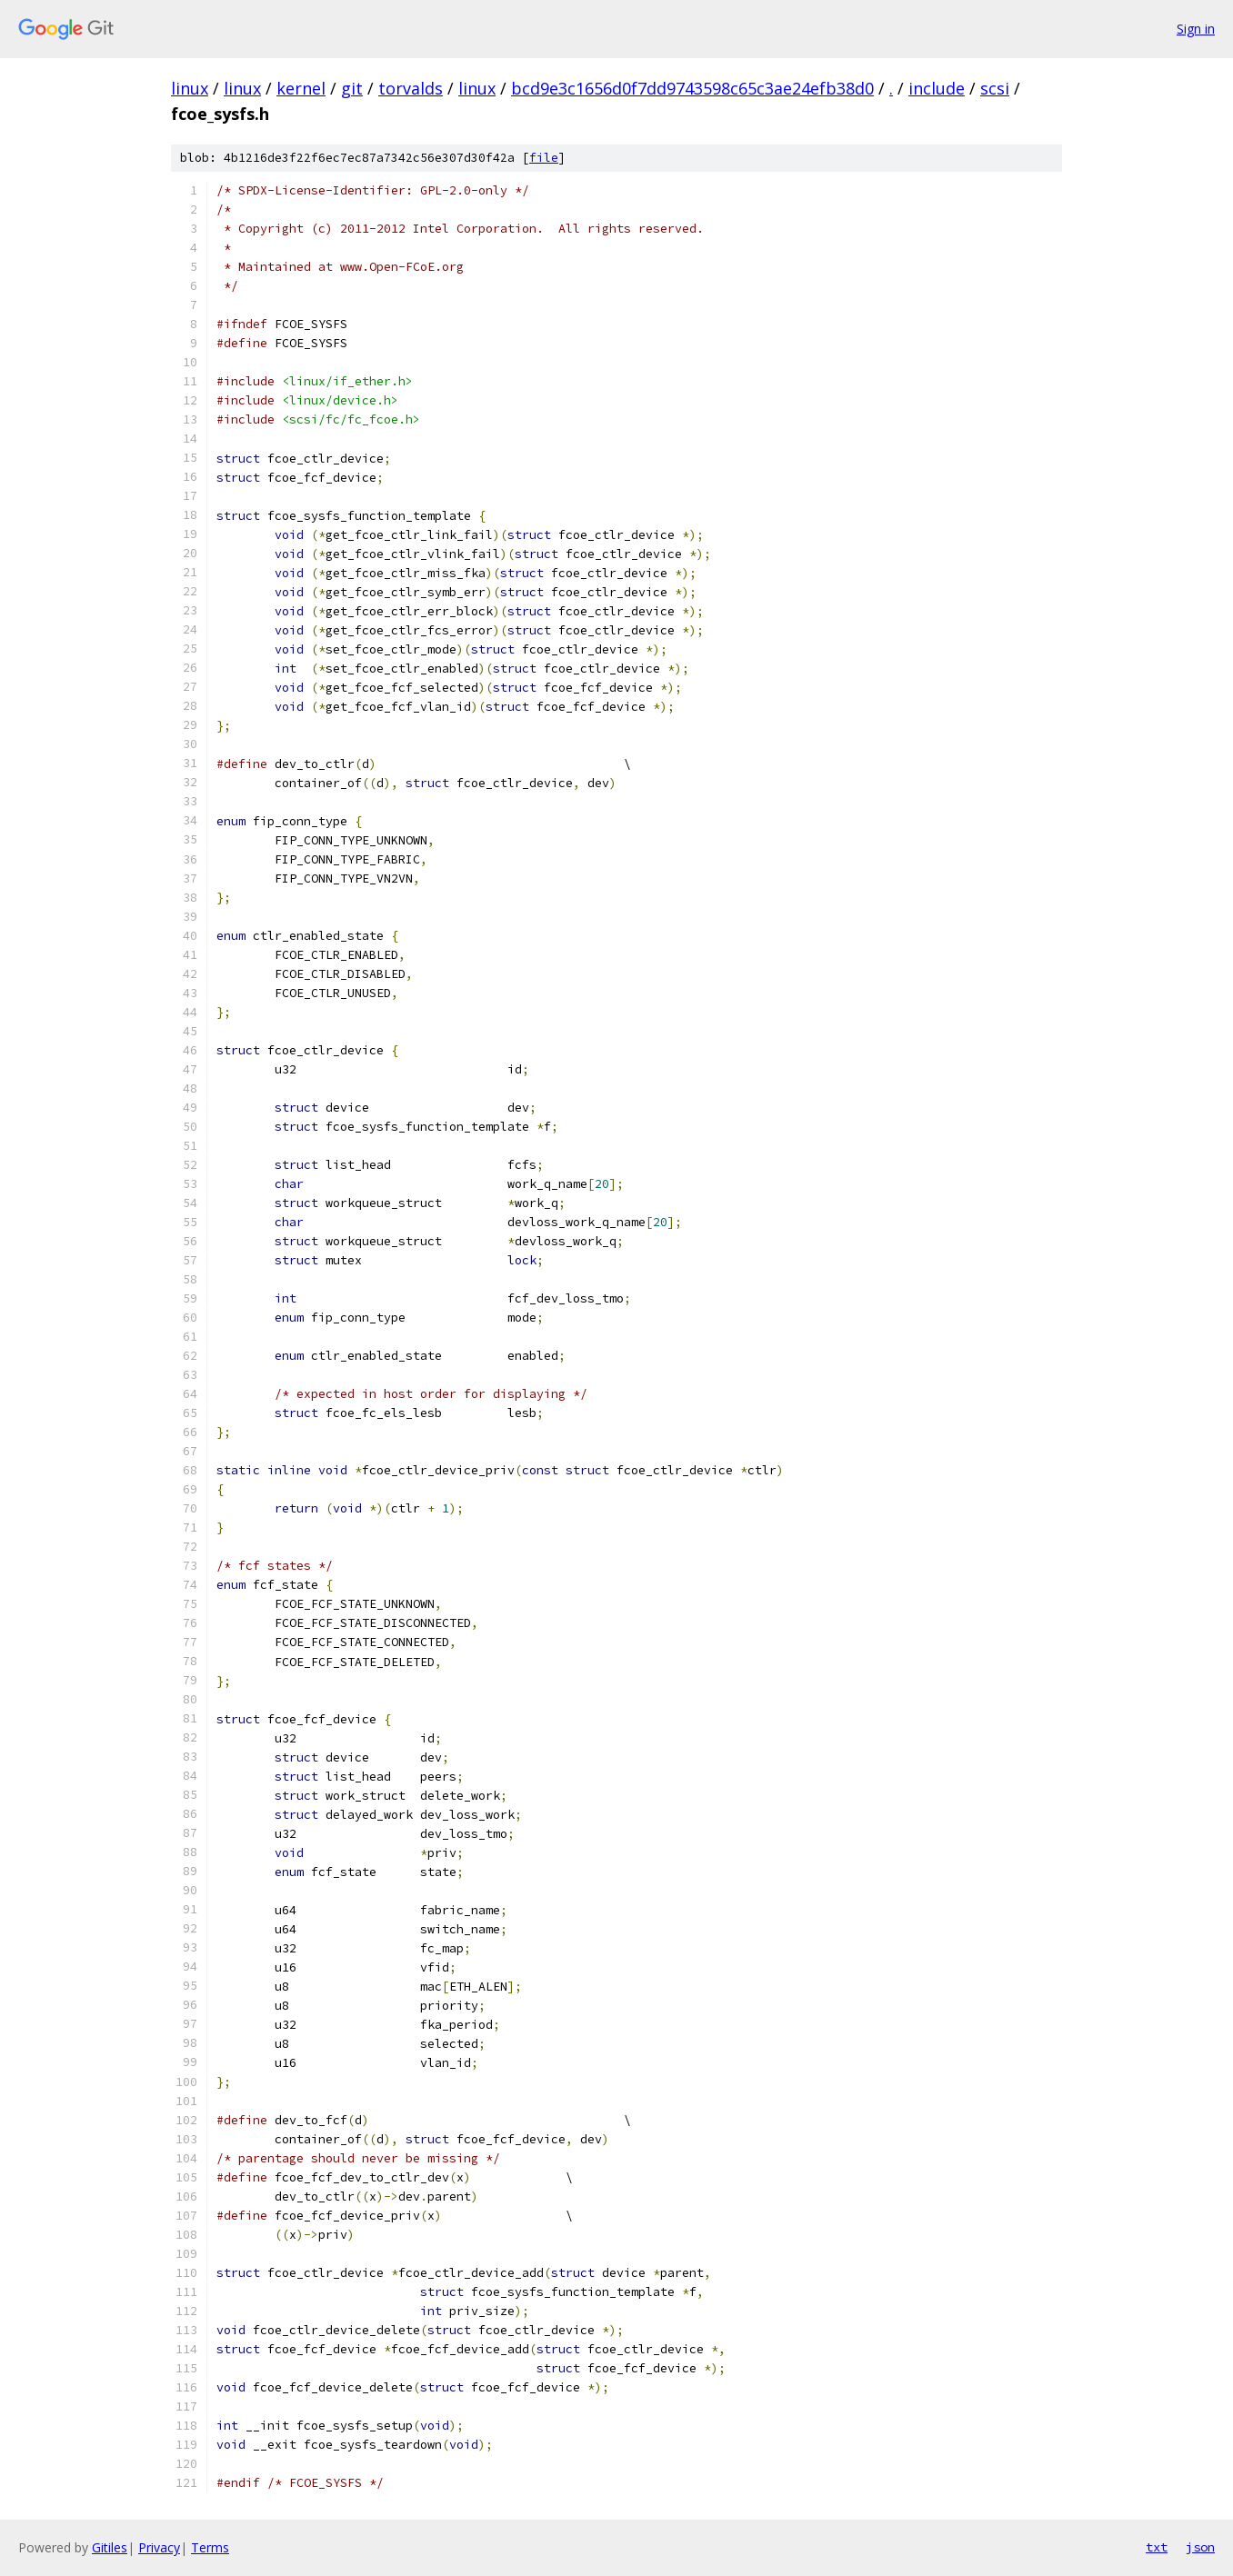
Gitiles (109, 2547)
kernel (301, 88)
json (1200, 2547)
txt (1157, 2547)
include (936, 88)
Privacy (159, 2547)
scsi (994, 88)
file (543, 157)
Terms (210, 2547)
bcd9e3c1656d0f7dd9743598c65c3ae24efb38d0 (692, 88)
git (352, 88)
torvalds (410, 88)
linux (189, 88)
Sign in (1196, 28)
